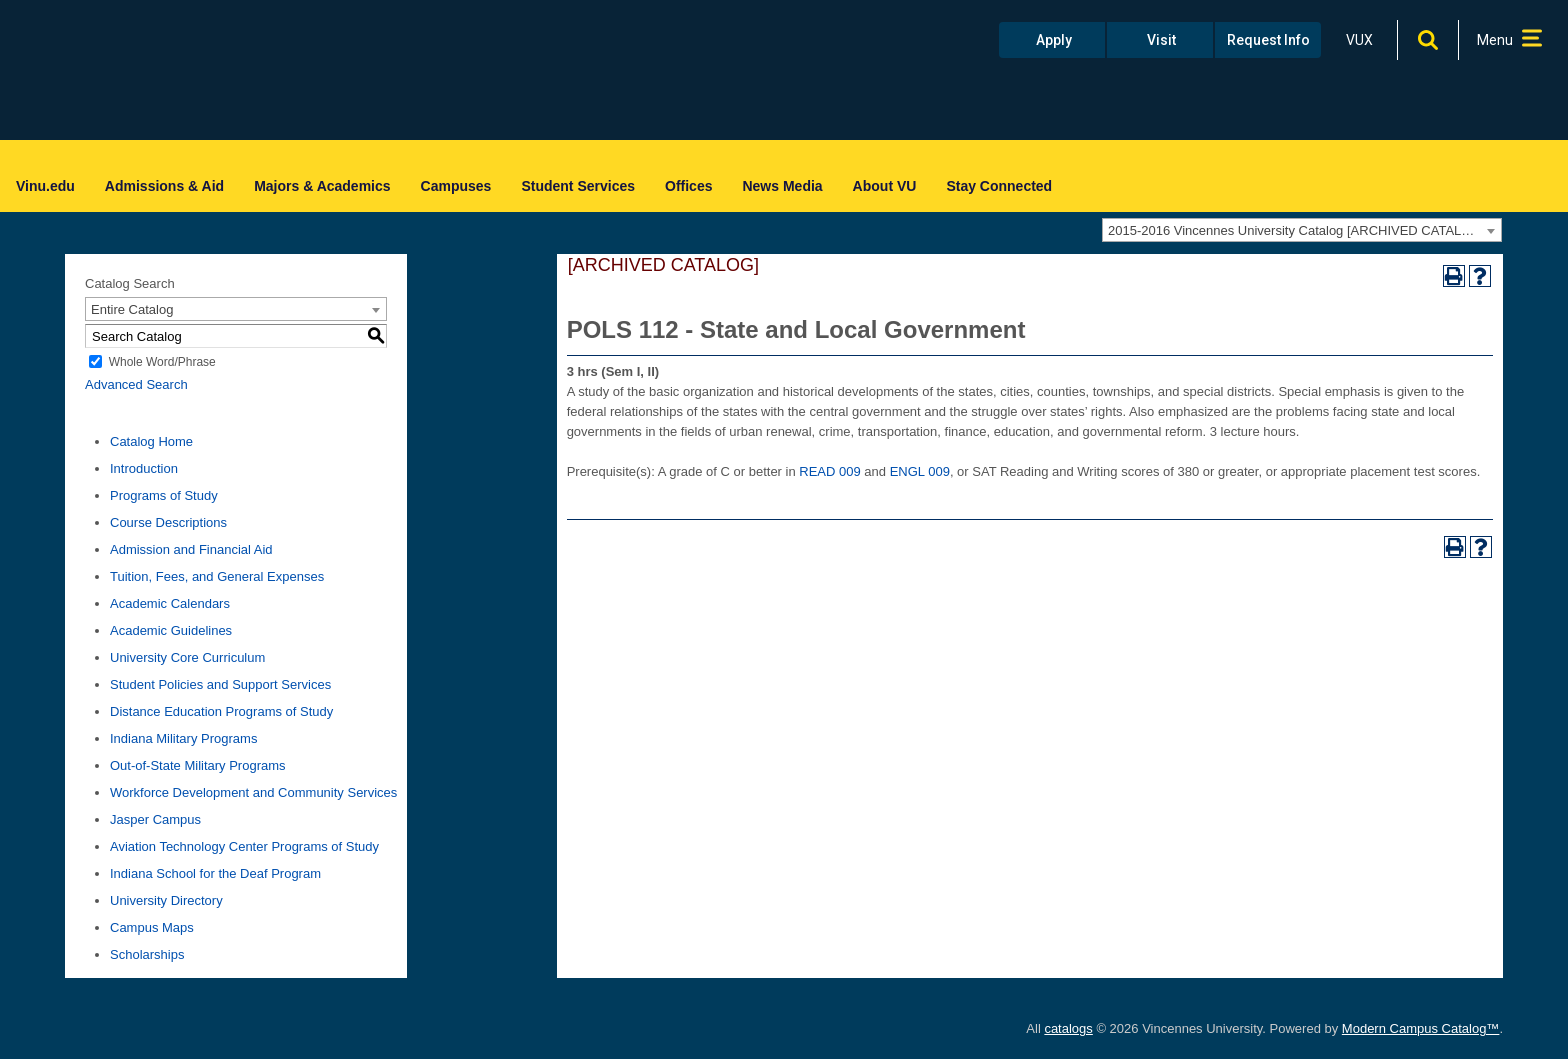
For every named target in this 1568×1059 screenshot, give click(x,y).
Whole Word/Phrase (162, 362)
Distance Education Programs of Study (221, 711)
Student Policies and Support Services (220, 684)
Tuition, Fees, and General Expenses (217, 576)
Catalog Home (151, 441)
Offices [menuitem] (688, 186)
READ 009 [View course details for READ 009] (829, 471)
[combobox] (1302, 230)
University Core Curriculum (187, 657)
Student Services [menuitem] (578, 186)
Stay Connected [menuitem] (999, 186)
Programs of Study (164, 495)
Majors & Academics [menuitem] (322, 186)
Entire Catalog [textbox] (132, 309)
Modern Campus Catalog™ (1421, 1028)
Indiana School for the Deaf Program (215, 873)
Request (1268, 40)
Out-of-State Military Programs (198, 765)
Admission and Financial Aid (191, 549)
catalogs (1068, 1028)
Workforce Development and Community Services (253, 792)
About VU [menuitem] (885, 186)
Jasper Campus (155, 819)
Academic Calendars (170, 603)
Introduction (144, 468)
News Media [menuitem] (782, 186)
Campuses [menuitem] (456, 186)
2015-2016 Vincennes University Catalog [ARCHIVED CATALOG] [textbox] (1296, 230)
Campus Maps (152, 927)
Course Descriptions (168, 522)
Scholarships (147, 954)
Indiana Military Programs (183, 738)
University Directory (166, 900)
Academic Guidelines (171, 630)
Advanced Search (136, 384)
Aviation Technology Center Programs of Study (244, 846)
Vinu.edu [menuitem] (45, 186)
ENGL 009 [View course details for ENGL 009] (920, 471)
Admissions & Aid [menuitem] (164, 186)
